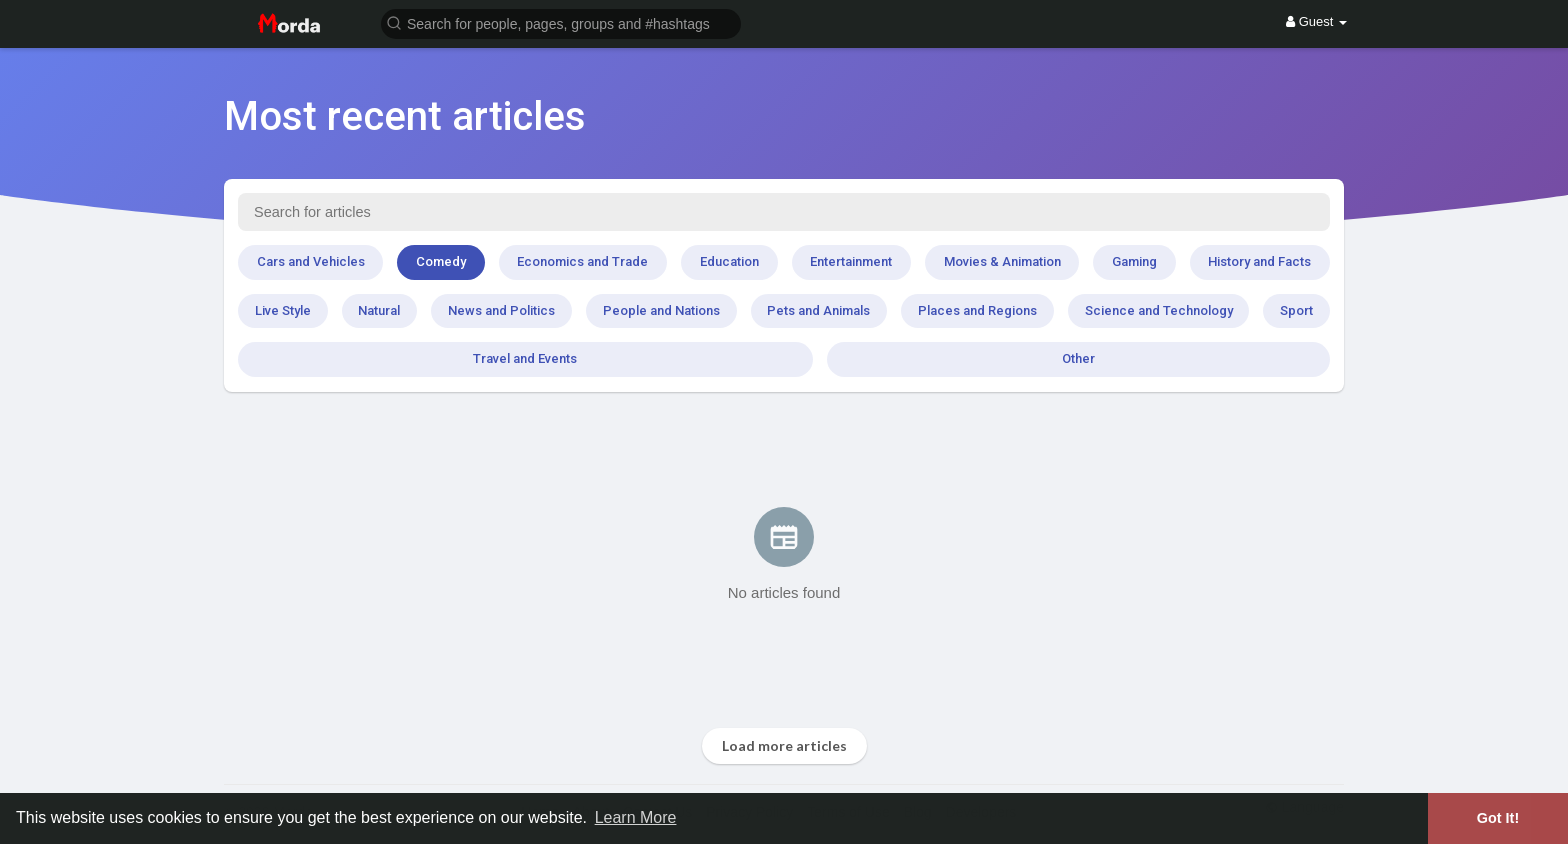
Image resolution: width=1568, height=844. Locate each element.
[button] (561, 22)
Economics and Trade (582, 261)
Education (729, 261)
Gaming (1134, 261)
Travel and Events (525, 358)
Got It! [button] (1498, 818)
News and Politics (501, 310)
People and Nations (661, 310)
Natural (379, 310)
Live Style (283, 310)
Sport (1296, 310)
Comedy (441, 261)
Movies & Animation (1002, 261)
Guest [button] (1316, 21)
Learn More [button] (636, 817)
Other (1078, 358)
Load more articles (784, 745)
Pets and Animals (818, 310)
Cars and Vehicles (311, 261)
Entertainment (851, 261)
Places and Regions (977, 310)
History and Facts (1259, 261)
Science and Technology (1159, 310)
